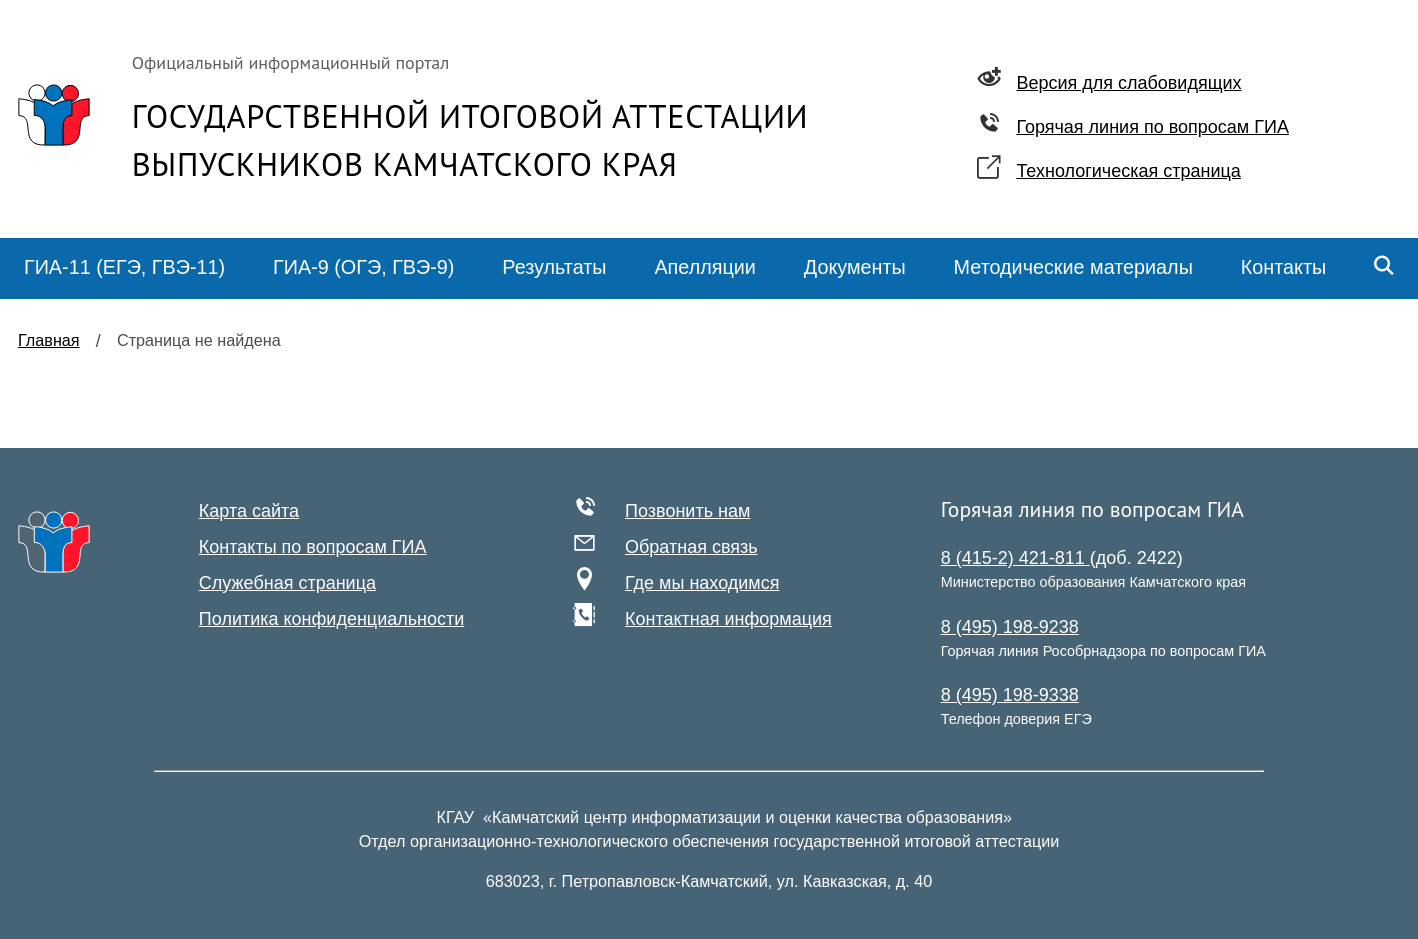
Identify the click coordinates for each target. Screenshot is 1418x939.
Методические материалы (1073, 267)
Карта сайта (249, 511)
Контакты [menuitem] (1283, 267)
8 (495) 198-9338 (1010, 695)
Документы (855, 267)
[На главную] (54, 542)
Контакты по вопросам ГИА (313, 547)
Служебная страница (287, 583)
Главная (49, 340)
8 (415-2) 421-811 (1015, 558)
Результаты (554, 267)
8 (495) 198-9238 (1010, 627)
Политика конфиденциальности (332, 619)
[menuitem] (124, 268)
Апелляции (704, 267)
